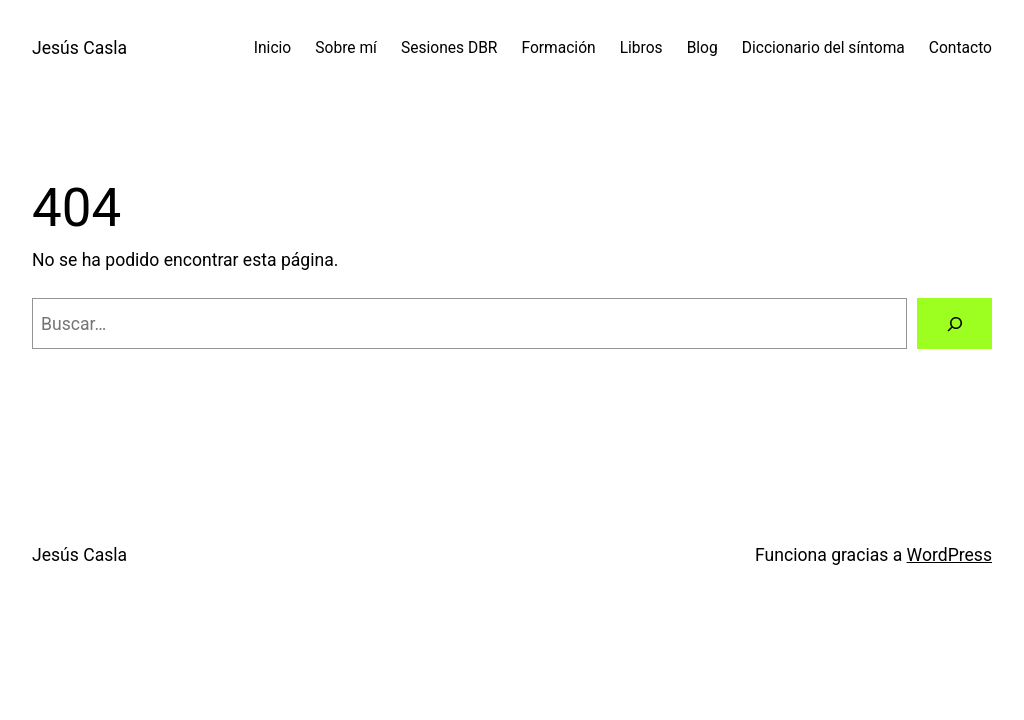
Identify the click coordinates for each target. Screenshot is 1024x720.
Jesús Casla (79, 48)
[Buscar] (954, 323)
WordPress (949, 555)
